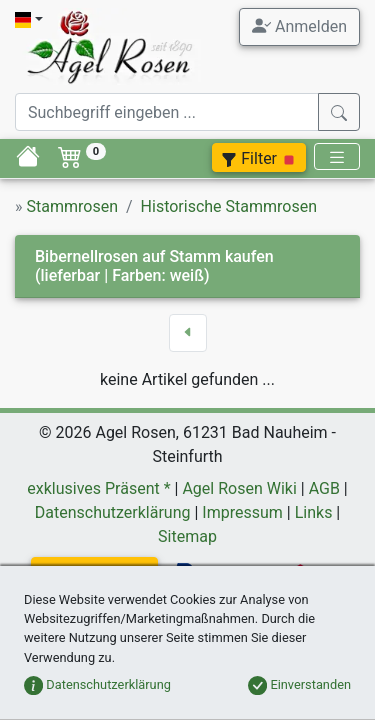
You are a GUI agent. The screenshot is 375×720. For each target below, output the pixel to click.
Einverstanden (299, 684)
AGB (324, 488)
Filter (259, 158)
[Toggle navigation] (337, 156)
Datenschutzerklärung (113, 512)
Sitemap (187, 536)
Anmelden (299, 26)
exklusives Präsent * (98, 488)
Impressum (242, 512)
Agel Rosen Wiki (239, 488)
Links (314, 512)
